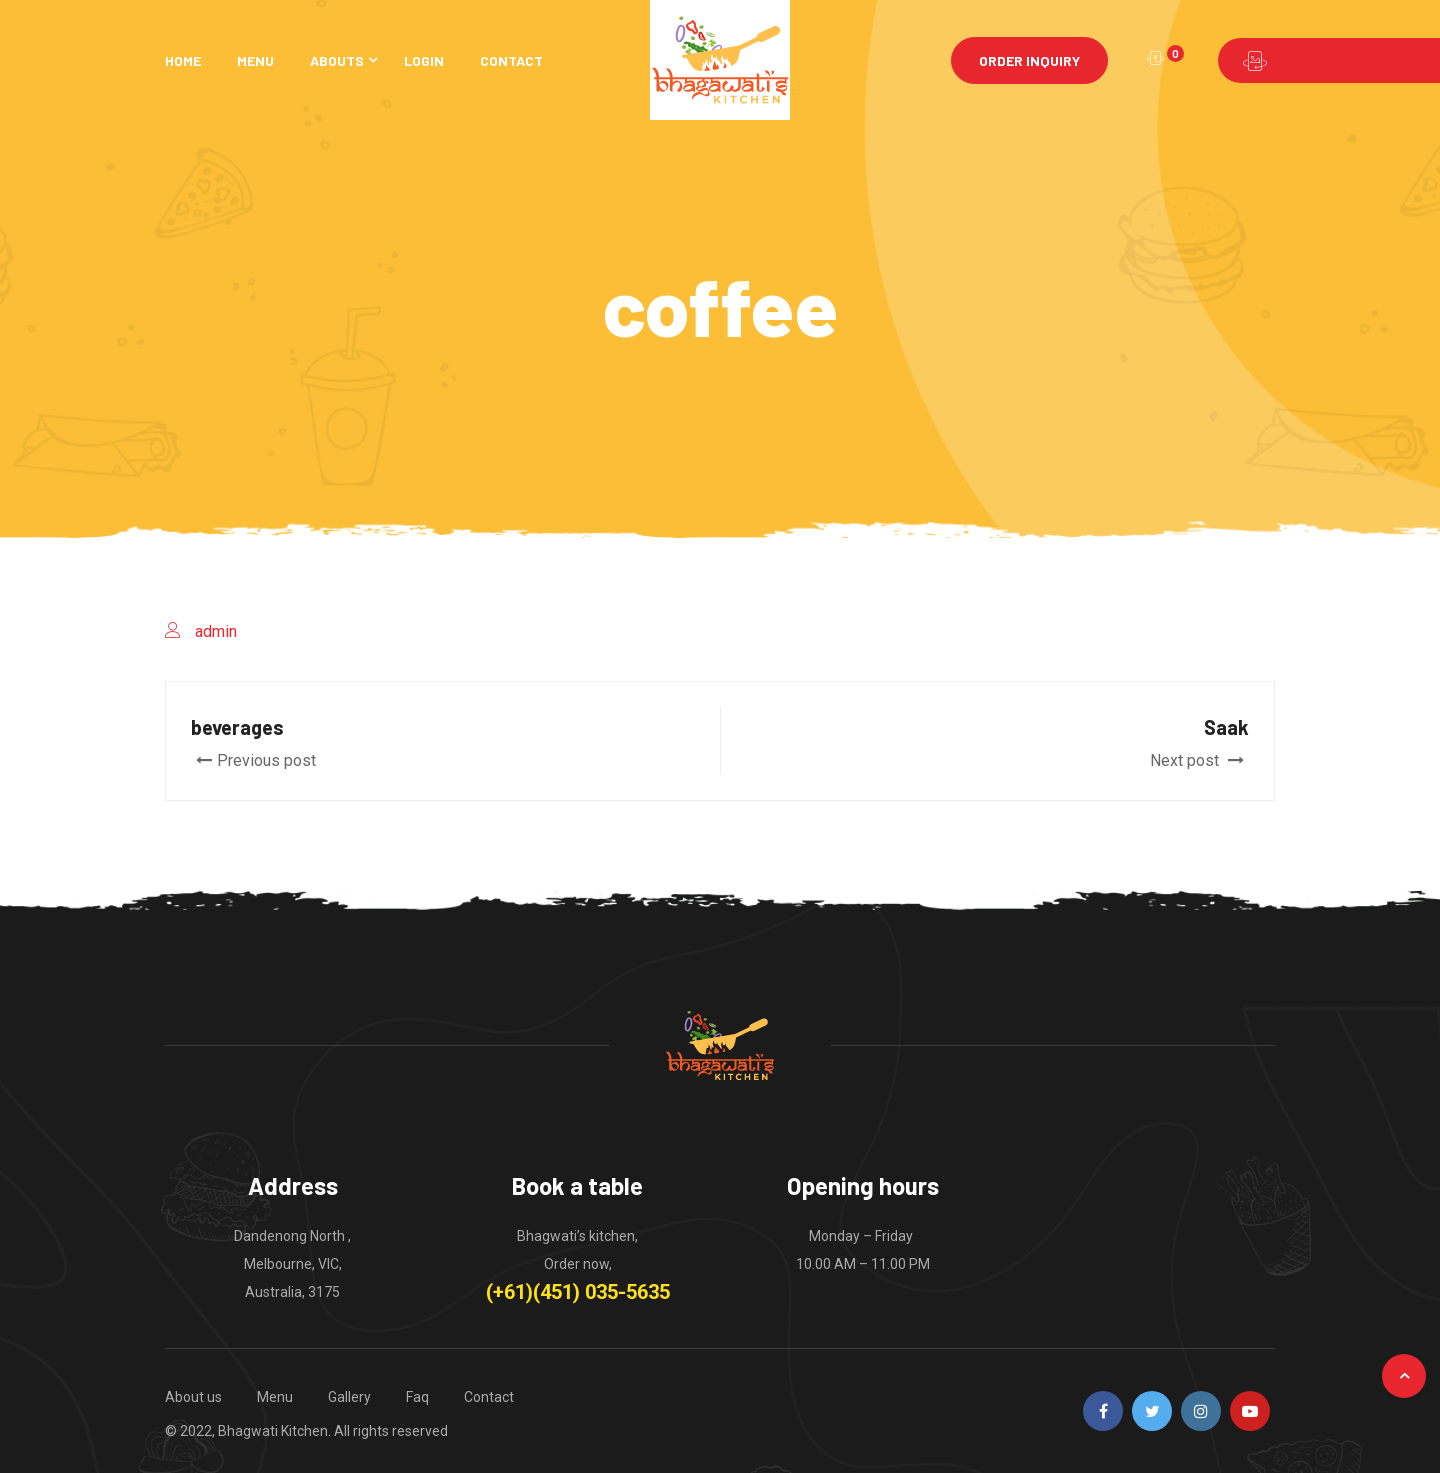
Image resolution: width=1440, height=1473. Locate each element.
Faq (417, 1397)
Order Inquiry (1029, 60)
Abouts (337, 60)
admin (216, 631)
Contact (511, 60)
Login (424, 60)
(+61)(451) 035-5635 (578, 1292)
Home (183, 60)
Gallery (349, 1397)
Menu (255, 60)
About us (193, 1397)
